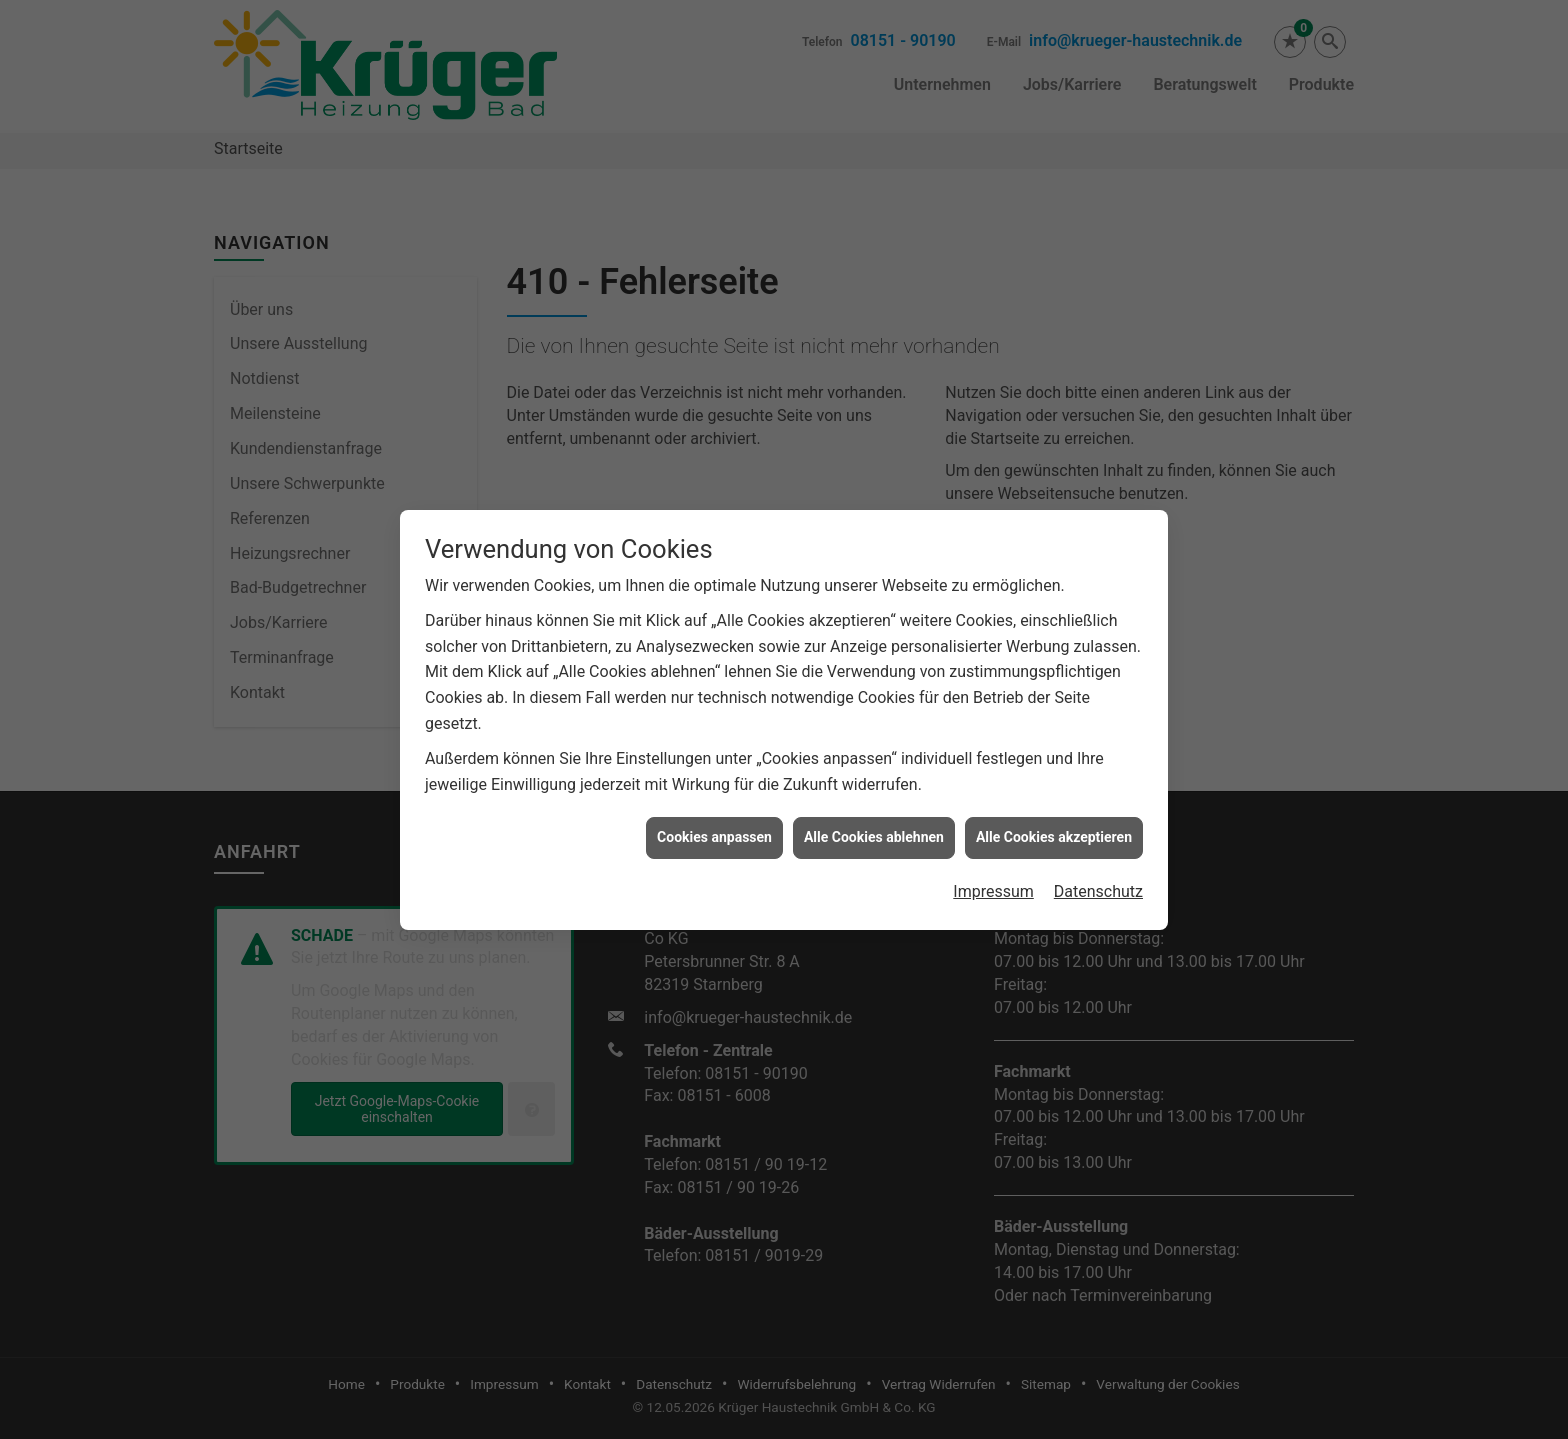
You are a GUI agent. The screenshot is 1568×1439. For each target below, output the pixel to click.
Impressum (993, 882)
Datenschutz (1098, 882)
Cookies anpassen (714, 828)
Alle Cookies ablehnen (874, 828)
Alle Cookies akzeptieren (1054, 828)
